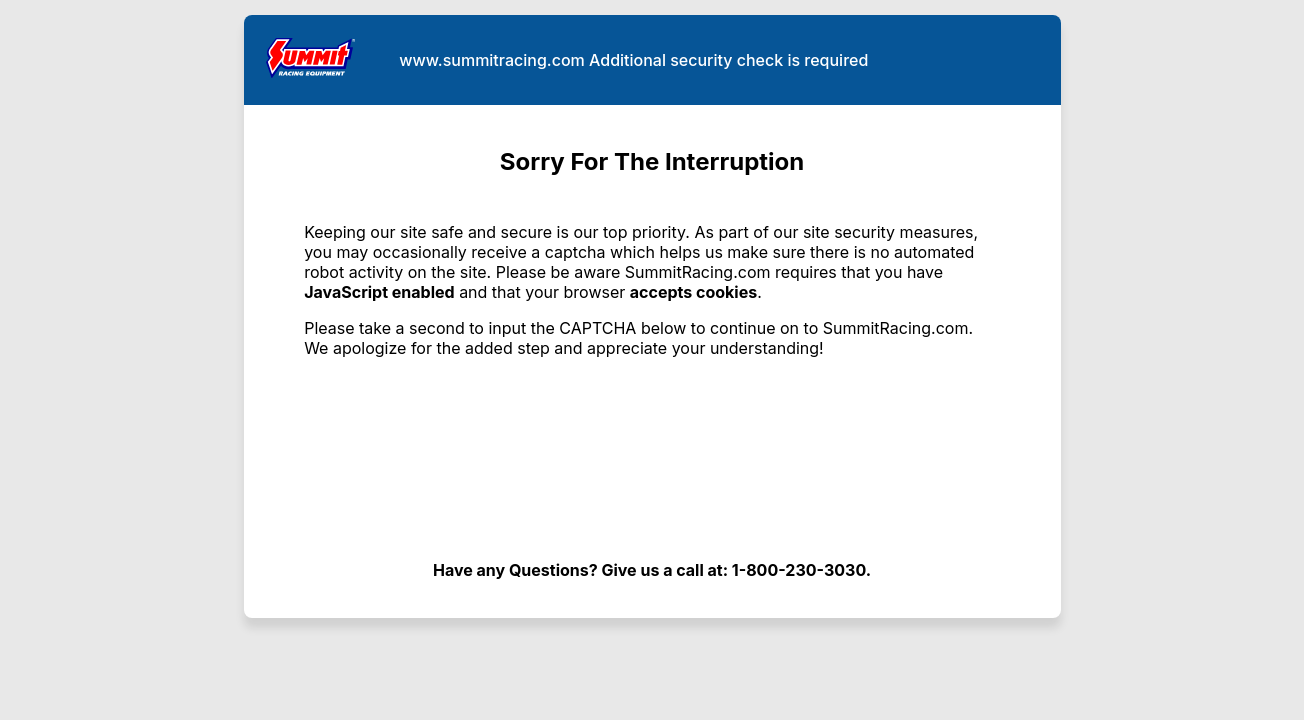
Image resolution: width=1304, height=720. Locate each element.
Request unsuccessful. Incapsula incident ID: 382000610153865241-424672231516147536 (652, 360)
